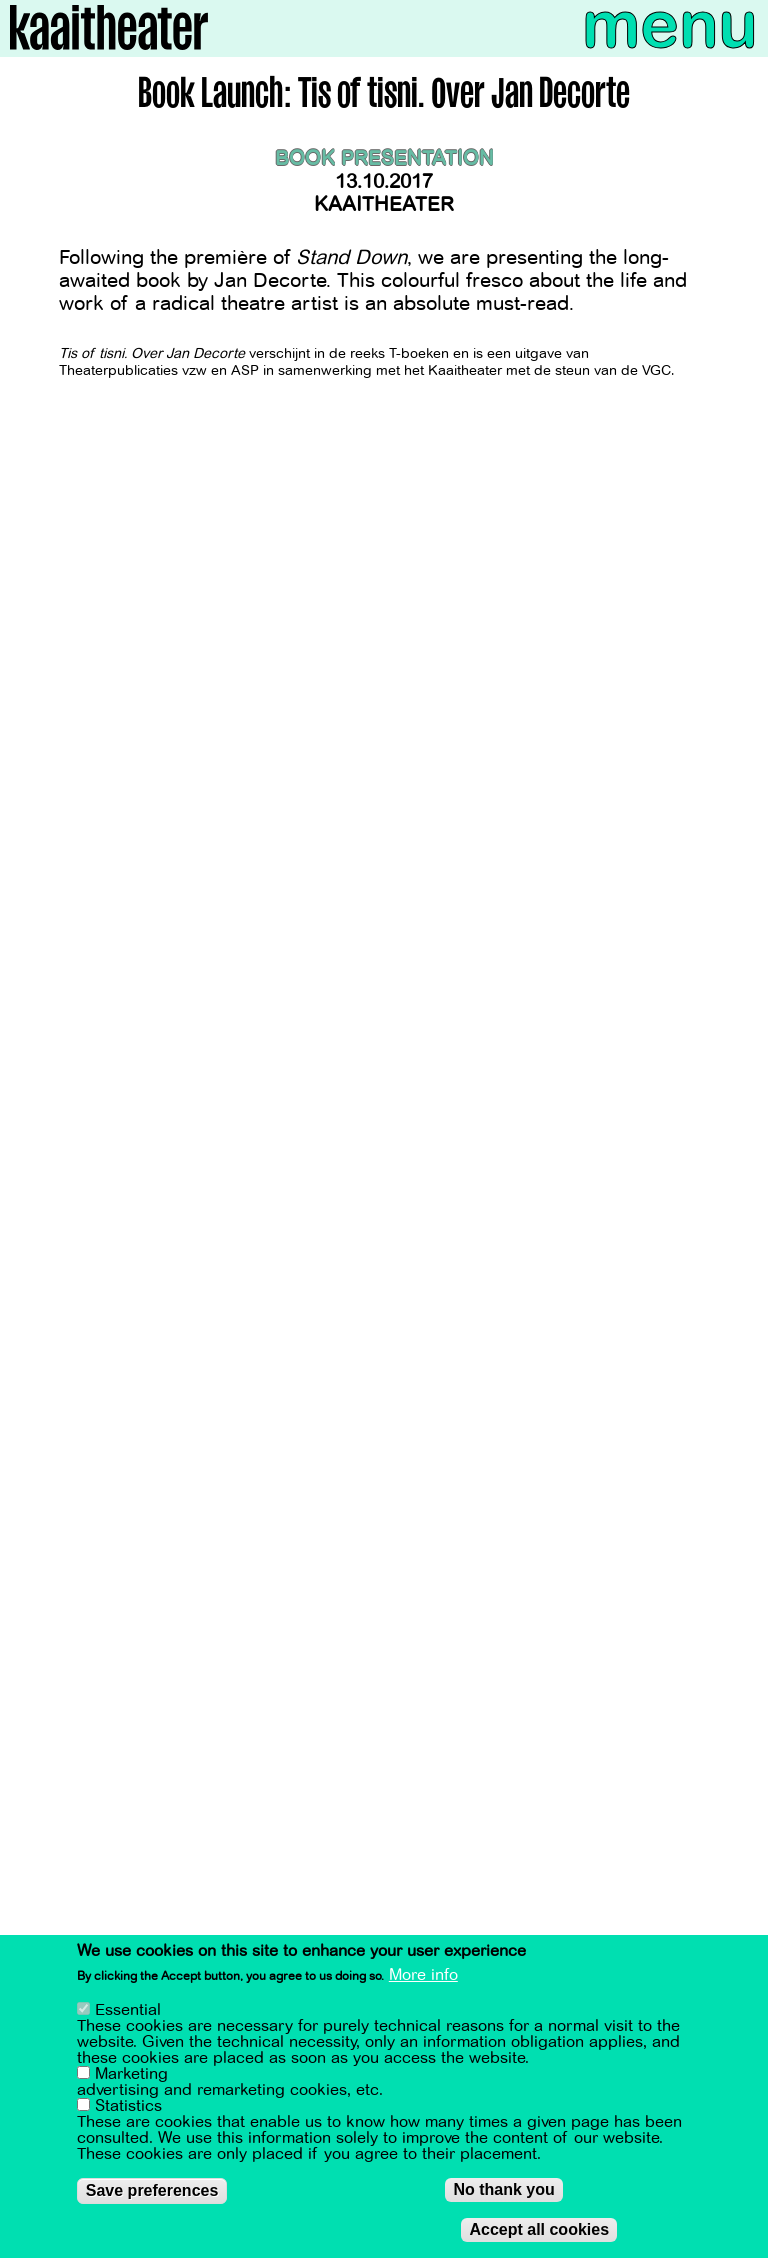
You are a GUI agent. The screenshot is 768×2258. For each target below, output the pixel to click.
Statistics (128, 2106)
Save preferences (152, 2190)
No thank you (503, 2189)
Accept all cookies (539, 2229)
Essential (128, 2010)
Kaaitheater (384, 204)
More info (423, 1975)
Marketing (131, 2074)
